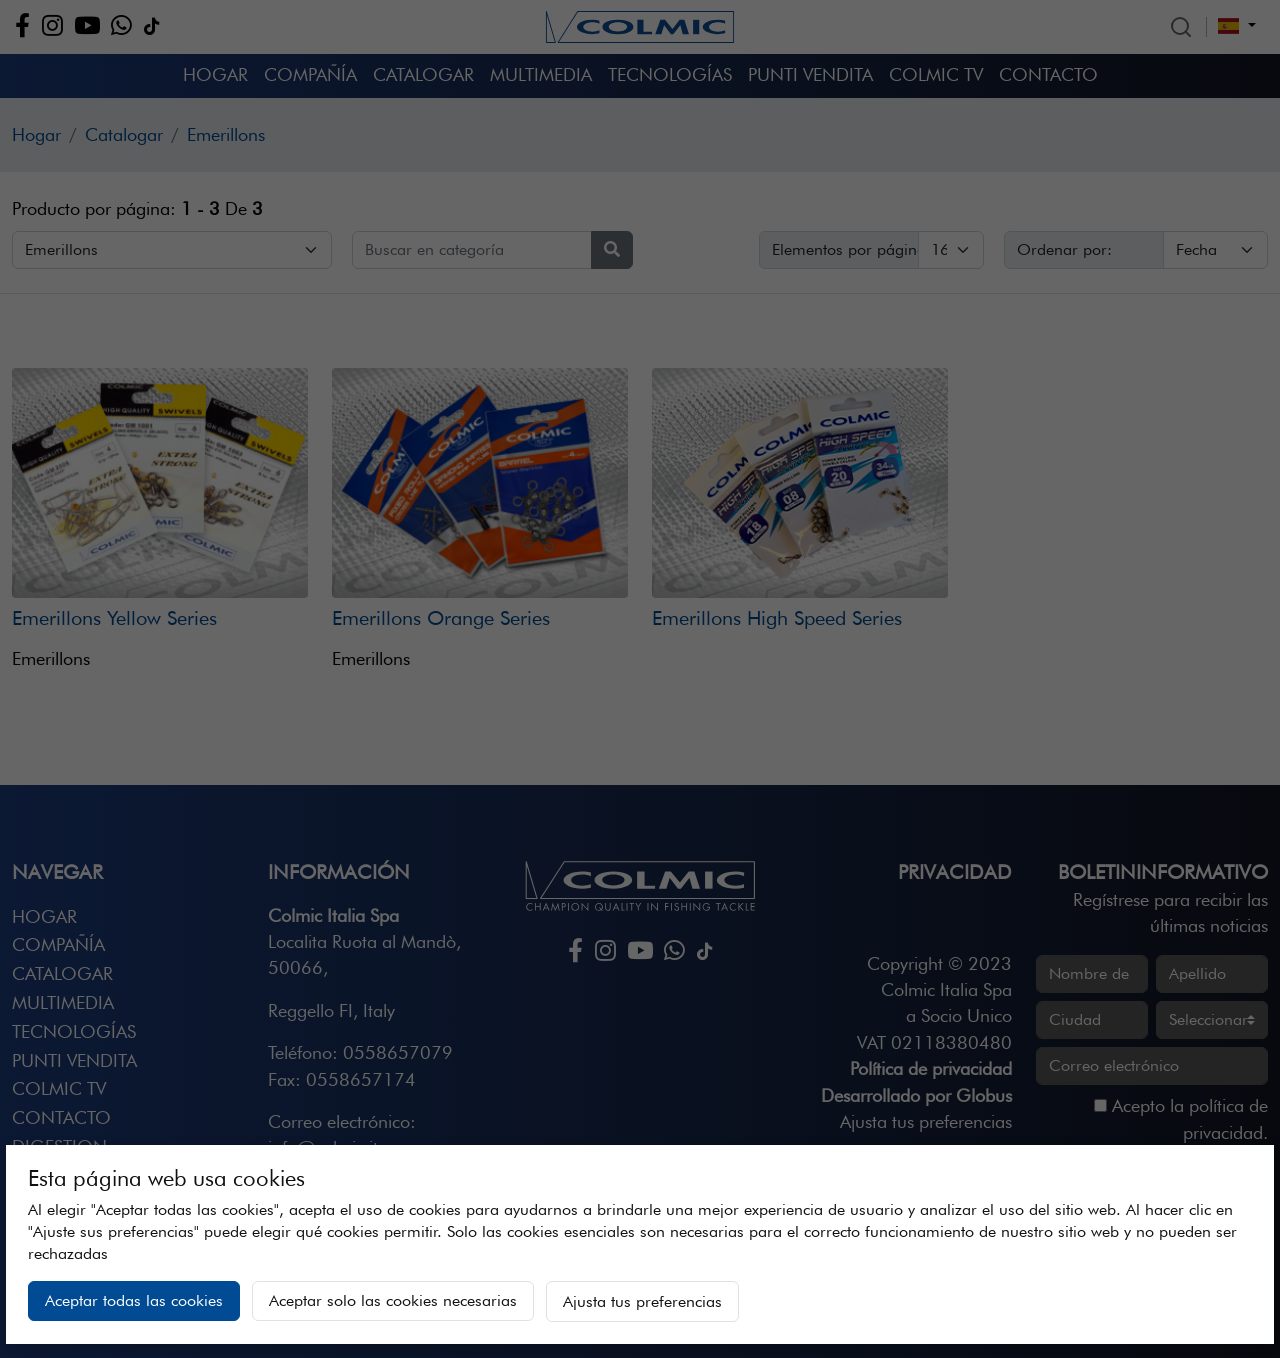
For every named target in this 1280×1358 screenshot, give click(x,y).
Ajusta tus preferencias (642, 1301)
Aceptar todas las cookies (134, 1300)
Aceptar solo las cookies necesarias (393, 1300)
